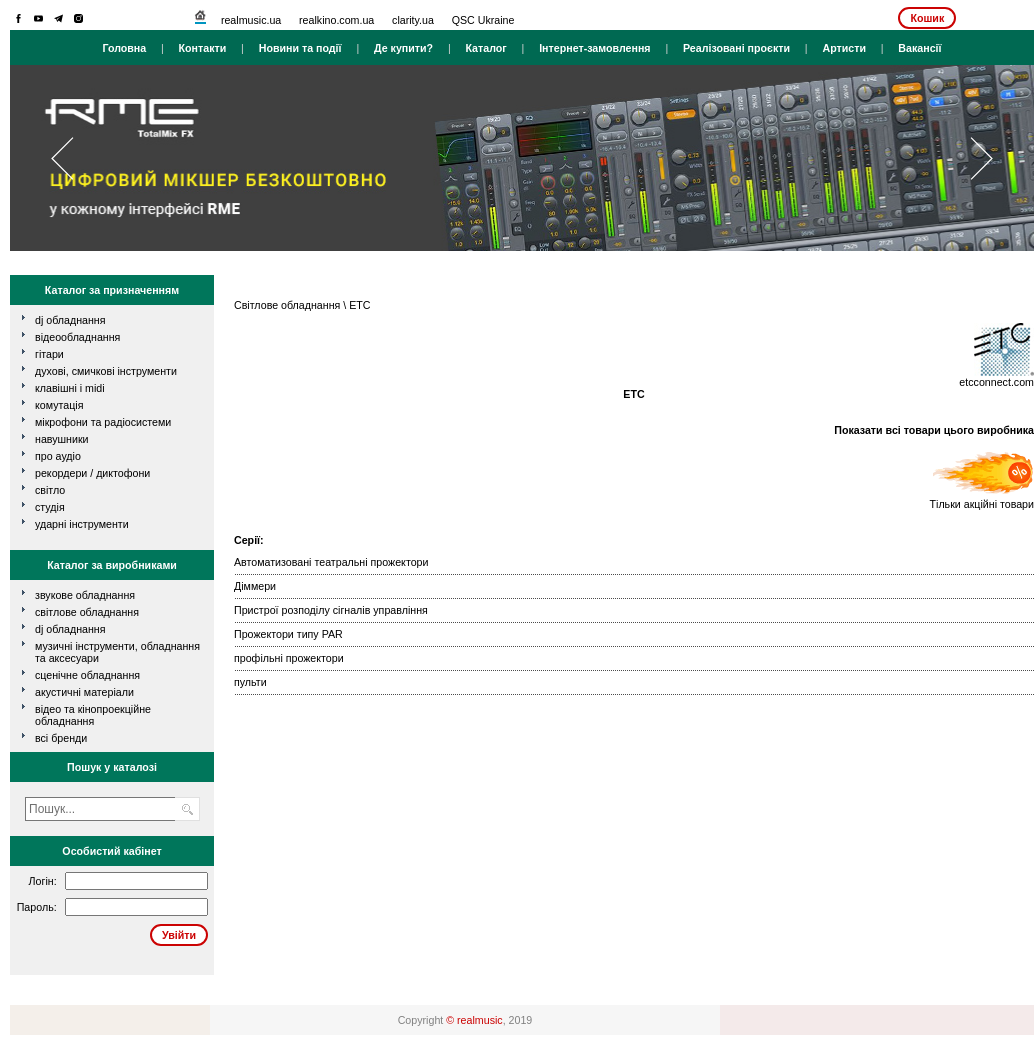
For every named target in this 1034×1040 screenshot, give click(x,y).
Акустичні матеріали (84, 692)
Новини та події (300, 48)
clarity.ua (413, 20)
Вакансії (919, 48)
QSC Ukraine (483, 20)
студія (50, 507)
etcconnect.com (996, 382)
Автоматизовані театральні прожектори (331, 562)
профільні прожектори (289, 658)
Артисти (844, 48)
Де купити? (403, 48)
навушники (62, 439)
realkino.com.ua (336, 20)
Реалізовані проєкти (736, 48)
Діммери (255, 586)
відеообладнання (77, 337)
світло (50, 490)
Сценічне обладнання (87, 675)
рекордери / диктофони (92, 473)
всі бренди (61, 738)
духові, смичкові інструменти (106, 371)
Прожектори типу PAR (288, 634)
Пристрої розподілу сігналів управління (331, 610)
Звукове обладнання (85, 595)
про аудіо (58, 456)
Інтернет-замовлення (594, 48)
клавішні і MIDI (70, 388)
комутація (59, 405)
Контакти (203, 48)
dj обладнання (70, 320)
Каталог (485, 48)
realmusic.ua (251, 20)
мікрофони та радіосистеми (103, 422)
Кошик (927, 18)
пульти (250, 682)
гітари (49, 354)
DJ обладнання (70, 629)
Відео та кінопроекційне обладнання (93, 715)
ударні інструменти (82, 524)
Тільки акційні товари (982, 499)
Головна (124, 48)
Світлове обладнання (87, 612)
